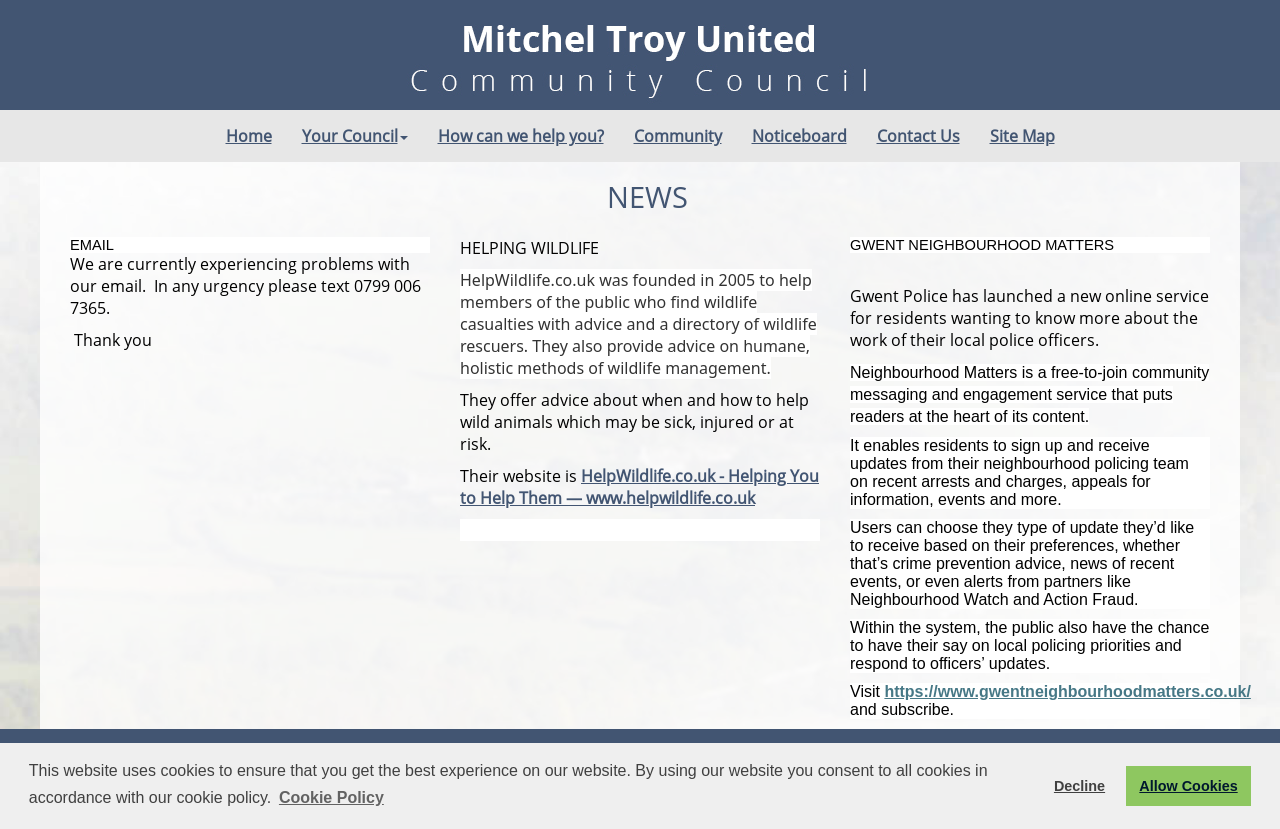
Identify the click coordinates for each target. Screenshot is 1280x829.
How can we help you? (521, 136)
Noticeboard (799, 136)
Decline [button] (1079, 786)
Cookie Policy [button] (331, 797)
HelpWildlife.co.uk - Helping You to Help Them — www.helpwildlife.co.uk (639, 487)
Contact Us (918, 136)
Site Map (1022, 136)
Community (678, 136)
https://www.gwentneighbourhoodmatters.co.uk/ (1067, 691)
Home (249, 136)
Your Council (355, 136)
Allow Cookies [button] (1188, 786)
